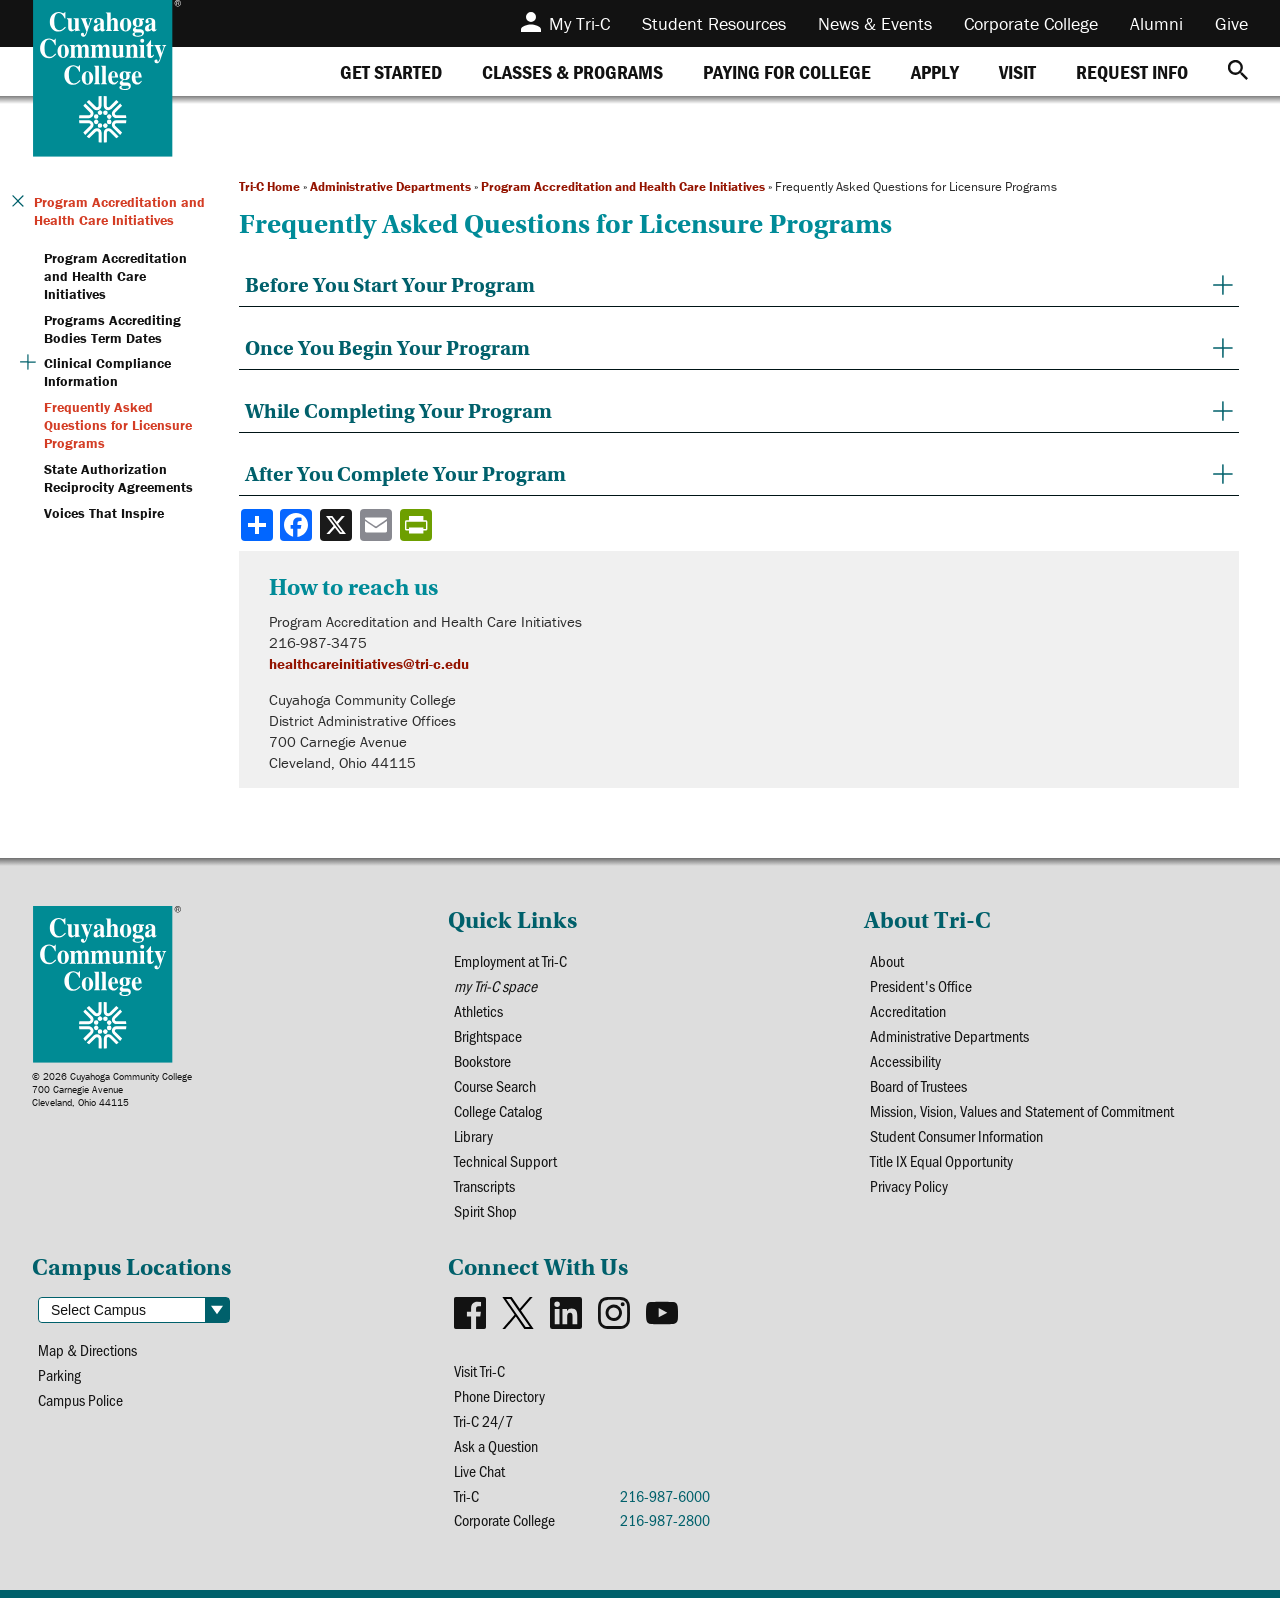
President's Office (921, 985)
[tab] (391, 71)
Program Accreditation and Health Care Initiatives (623, 186)
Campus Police (80, 1399)
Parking (59, 1374)
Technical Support (505, 1160)
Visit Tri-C (479, 1370)
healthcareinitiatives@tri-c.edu (369, 663)
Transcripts (484, 1185)
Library (473, 1135)
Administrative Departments (390, 186)
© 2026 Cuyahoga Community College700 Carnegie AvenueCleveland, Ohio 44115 (112, 1089)
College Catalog (498, 1110)
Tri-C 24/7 (483, 1420)
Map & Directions (87, 1349)
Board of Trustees (918, 1085)
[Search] (1238, 71)
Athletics (478, 1010)
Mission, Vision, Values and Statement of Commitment (1022, 1110)
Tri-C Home (269, 186)
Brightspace (488, 1035)
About (887, 960)
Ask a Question (496, 1445)
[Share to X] (338, 525)
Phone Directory (499, 1395)
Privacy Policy (909, 1185)
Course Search (495, 1085)
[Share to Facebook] (298, 525)
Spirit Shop (485, 1210)
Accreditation (908, 1010)
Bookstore (482, 1060)
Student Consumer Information (956, 1135)
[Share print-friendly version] (418, 525)
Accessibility (905, 1060)
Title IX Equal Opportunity (941, 1160)
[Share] (257, 525)
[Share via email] (378, 525)
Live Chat (479, 1470)
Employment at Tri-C (510, 960)
